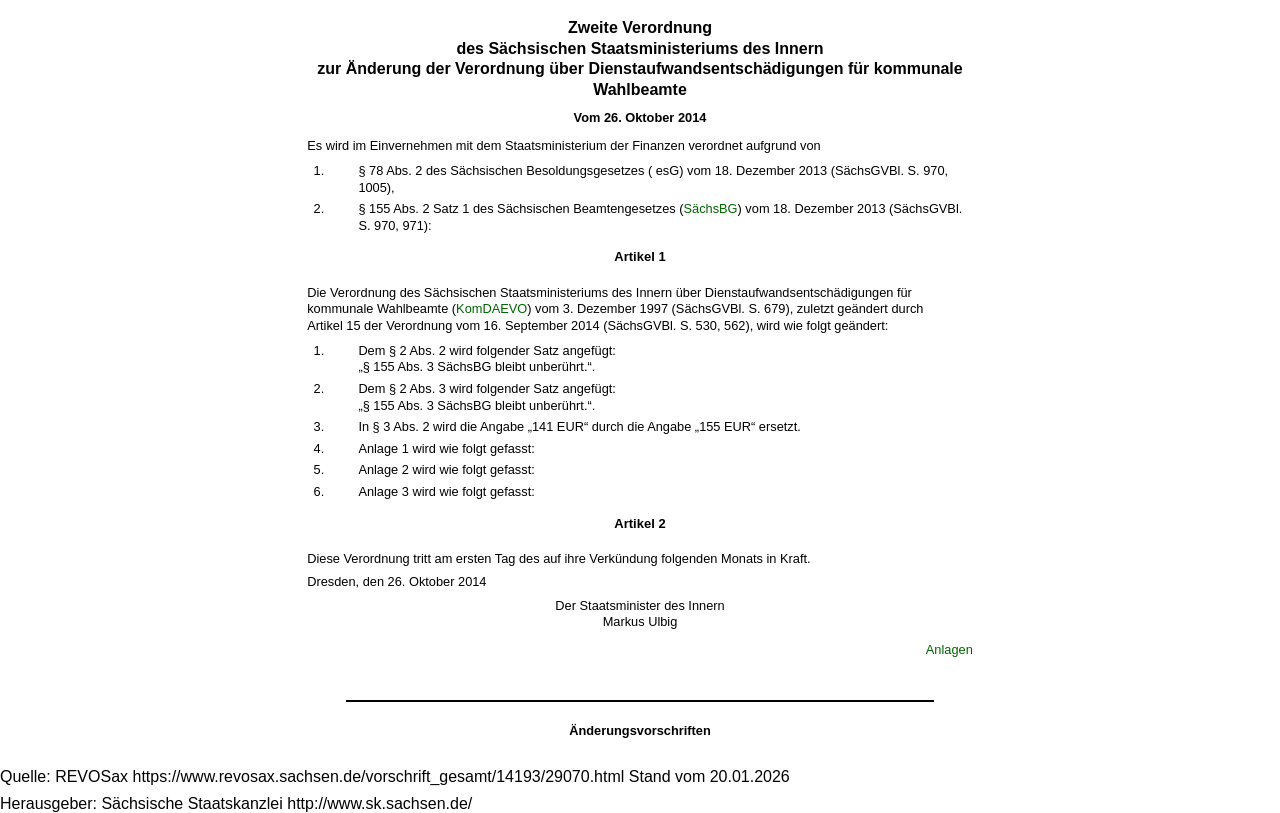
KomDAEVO (491, 308)
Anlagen (949, 649)
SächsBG (710, 208)
